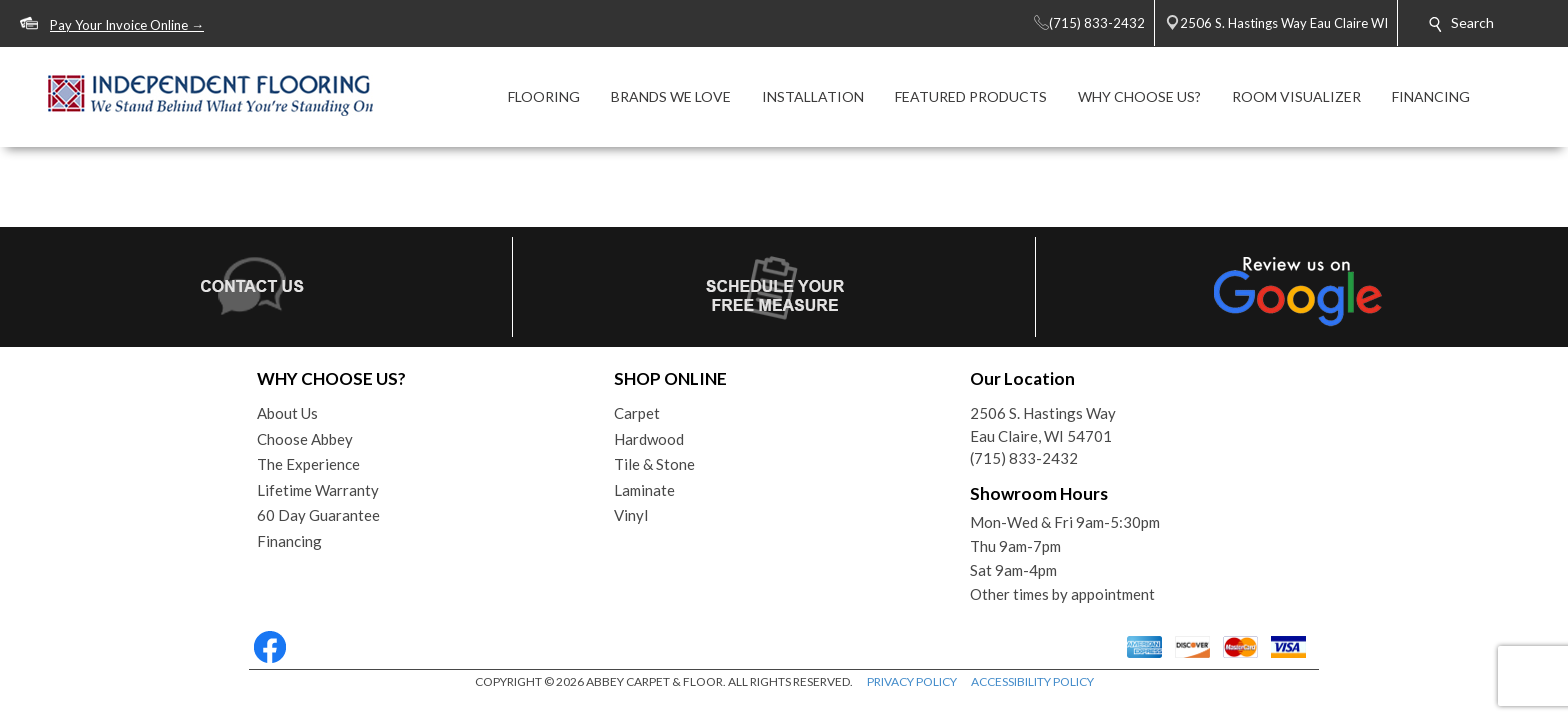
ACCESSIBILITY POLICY (1032, 681)
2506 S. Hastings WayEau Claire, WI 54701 (1043, 424)
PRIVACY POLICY (912, 681)
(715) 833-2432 (1024, 458)
